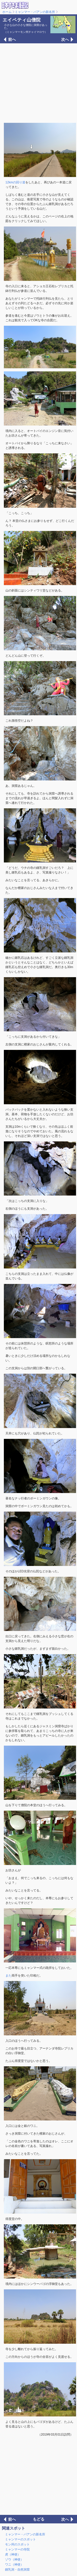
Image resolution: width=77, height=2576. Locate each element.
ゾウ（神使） (14, 2559)
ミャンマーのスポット (20, 2539)
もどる (38, 2519)
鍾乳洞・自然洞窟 (17, 2569)
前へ (12, 39)
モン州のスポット (17, 2544)
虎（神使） (12, 2554)
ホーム (7, 12)
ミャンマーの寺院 (17, 2549)
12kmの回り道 (15, 182)
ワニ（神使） (14, 2564)
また (8, 1975)
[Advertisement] (38, 82)
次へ (65, 39)
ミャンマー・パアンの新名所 (35, 12)
